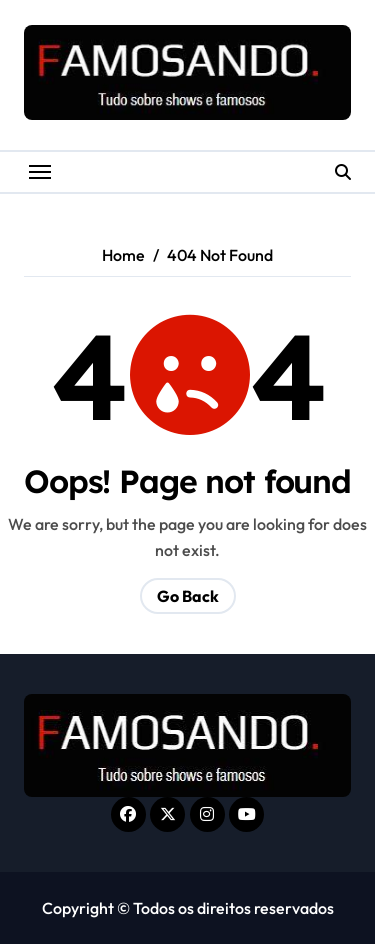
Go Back (188, 596)
